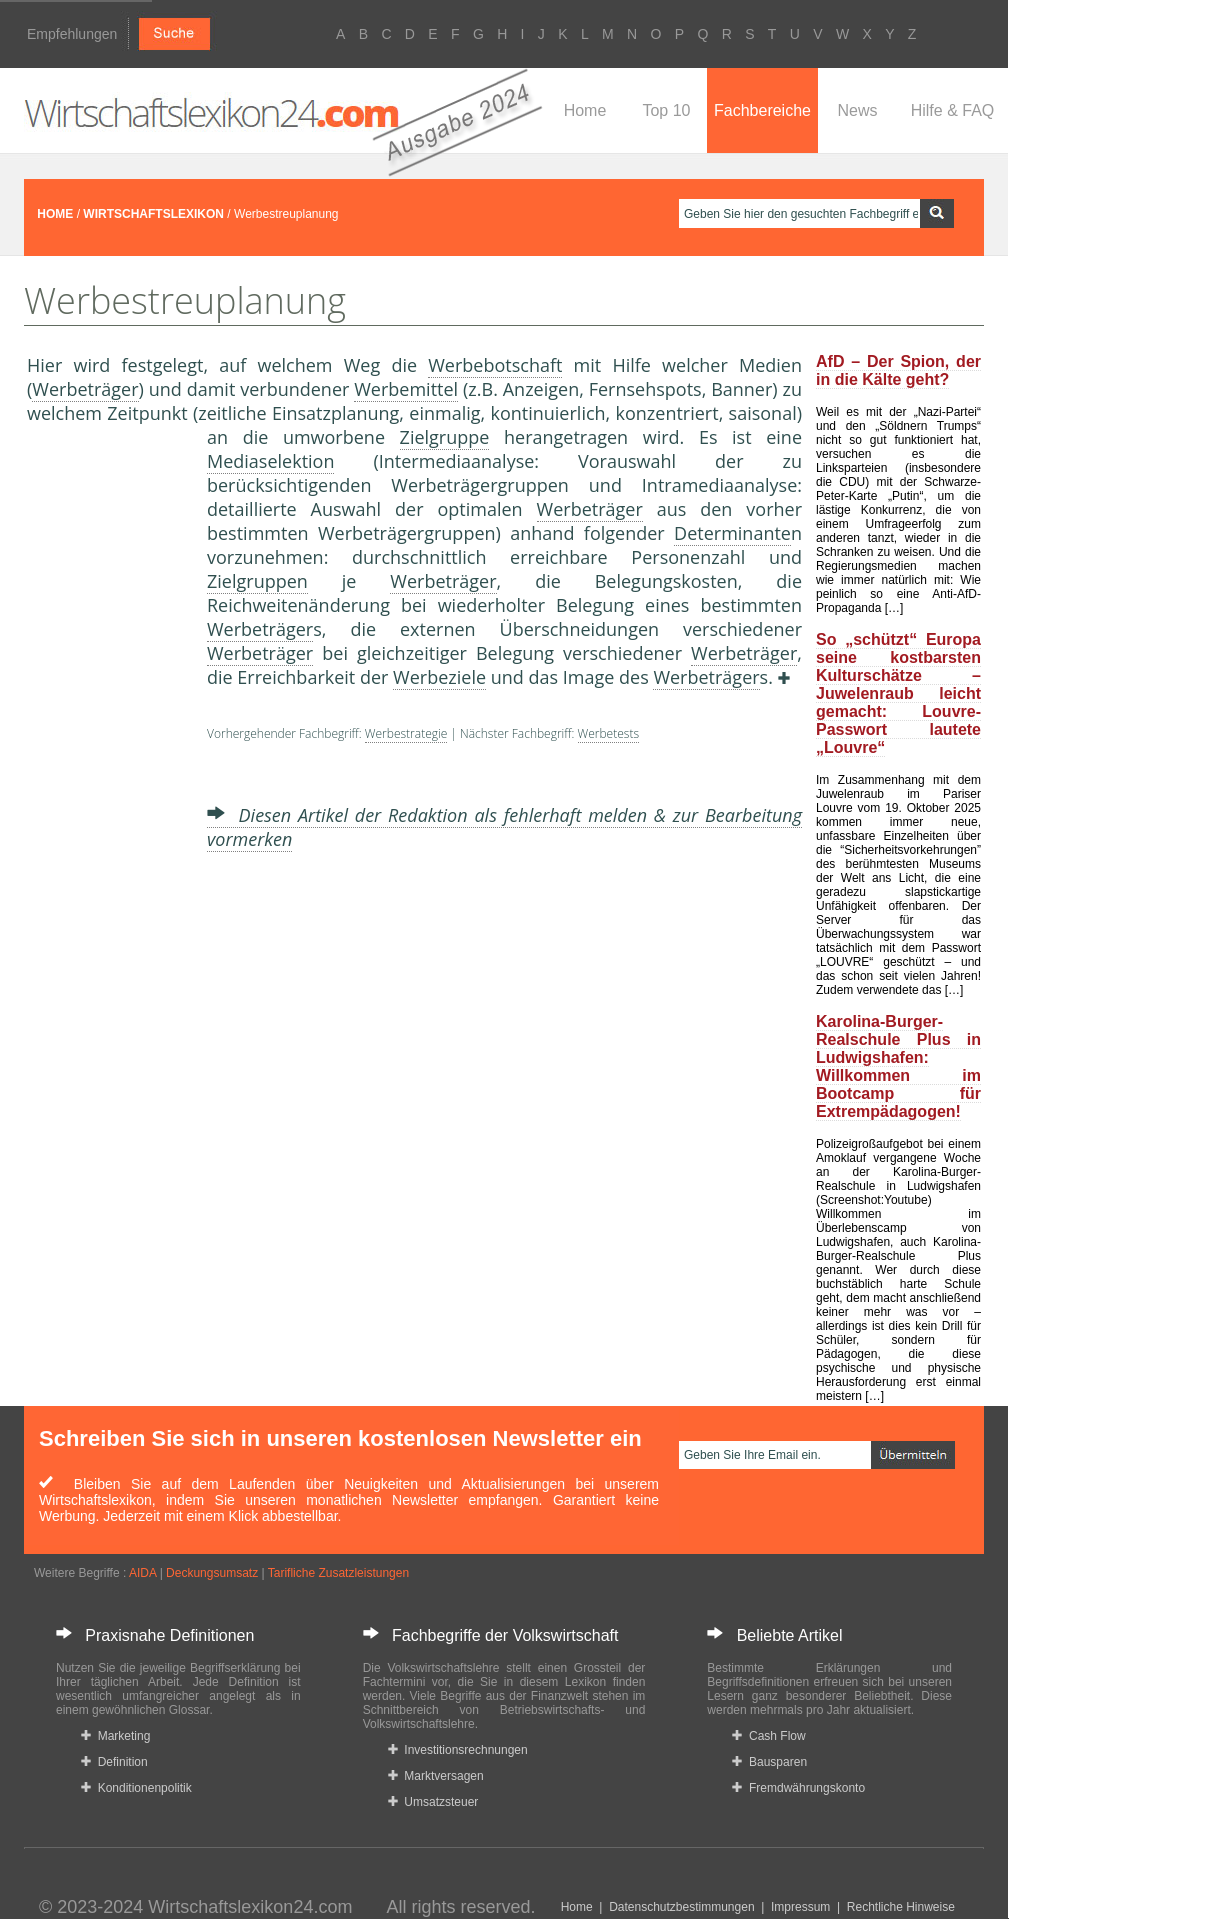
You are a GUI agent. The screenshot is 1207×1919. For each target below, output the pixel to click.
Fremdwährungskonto (798, 1788)
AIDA (142, 1573)
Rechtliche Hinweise (901, 1907)
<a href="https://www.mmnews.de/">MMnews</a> (107, 758)
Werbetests (609, 733)
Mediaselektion (270, 461)
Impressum (800, 1907)
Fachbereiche (762, 110)
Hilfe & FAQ (953, 110)
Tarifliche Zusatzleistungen (338, 1573)
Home (585, 110)
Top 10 (666, 110)
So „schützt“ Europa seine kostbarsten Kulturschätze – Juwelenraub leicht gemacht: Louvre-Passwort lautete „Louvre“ (898, 693)
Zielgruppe (445, 437)
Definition (114, 1762)
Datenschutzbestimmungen (681, 1907)
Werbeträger (85, 389)
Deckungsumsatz (212, 1573)
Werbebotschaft (495, 365)
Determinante (732, 533)
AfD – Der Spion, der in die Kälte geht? (898, 370)
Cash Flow (768, 1736)
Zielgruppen (257, 581)
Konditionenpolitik (136, 1788)
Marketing (115, 1736)
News (857, 110)
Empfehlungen (72, 34)
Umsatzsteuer (433, 1802)
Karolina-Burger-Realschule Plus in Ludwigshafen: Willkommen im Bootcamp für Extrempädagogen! (898, 1066)
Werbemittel (406, 389)
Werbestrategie (406, 733)
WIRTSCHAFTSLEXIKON (153, 214)
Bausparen (769, 1762)
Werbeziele (439, 677)
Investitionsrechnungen (458, 1750)
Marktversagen (436, 1776)
